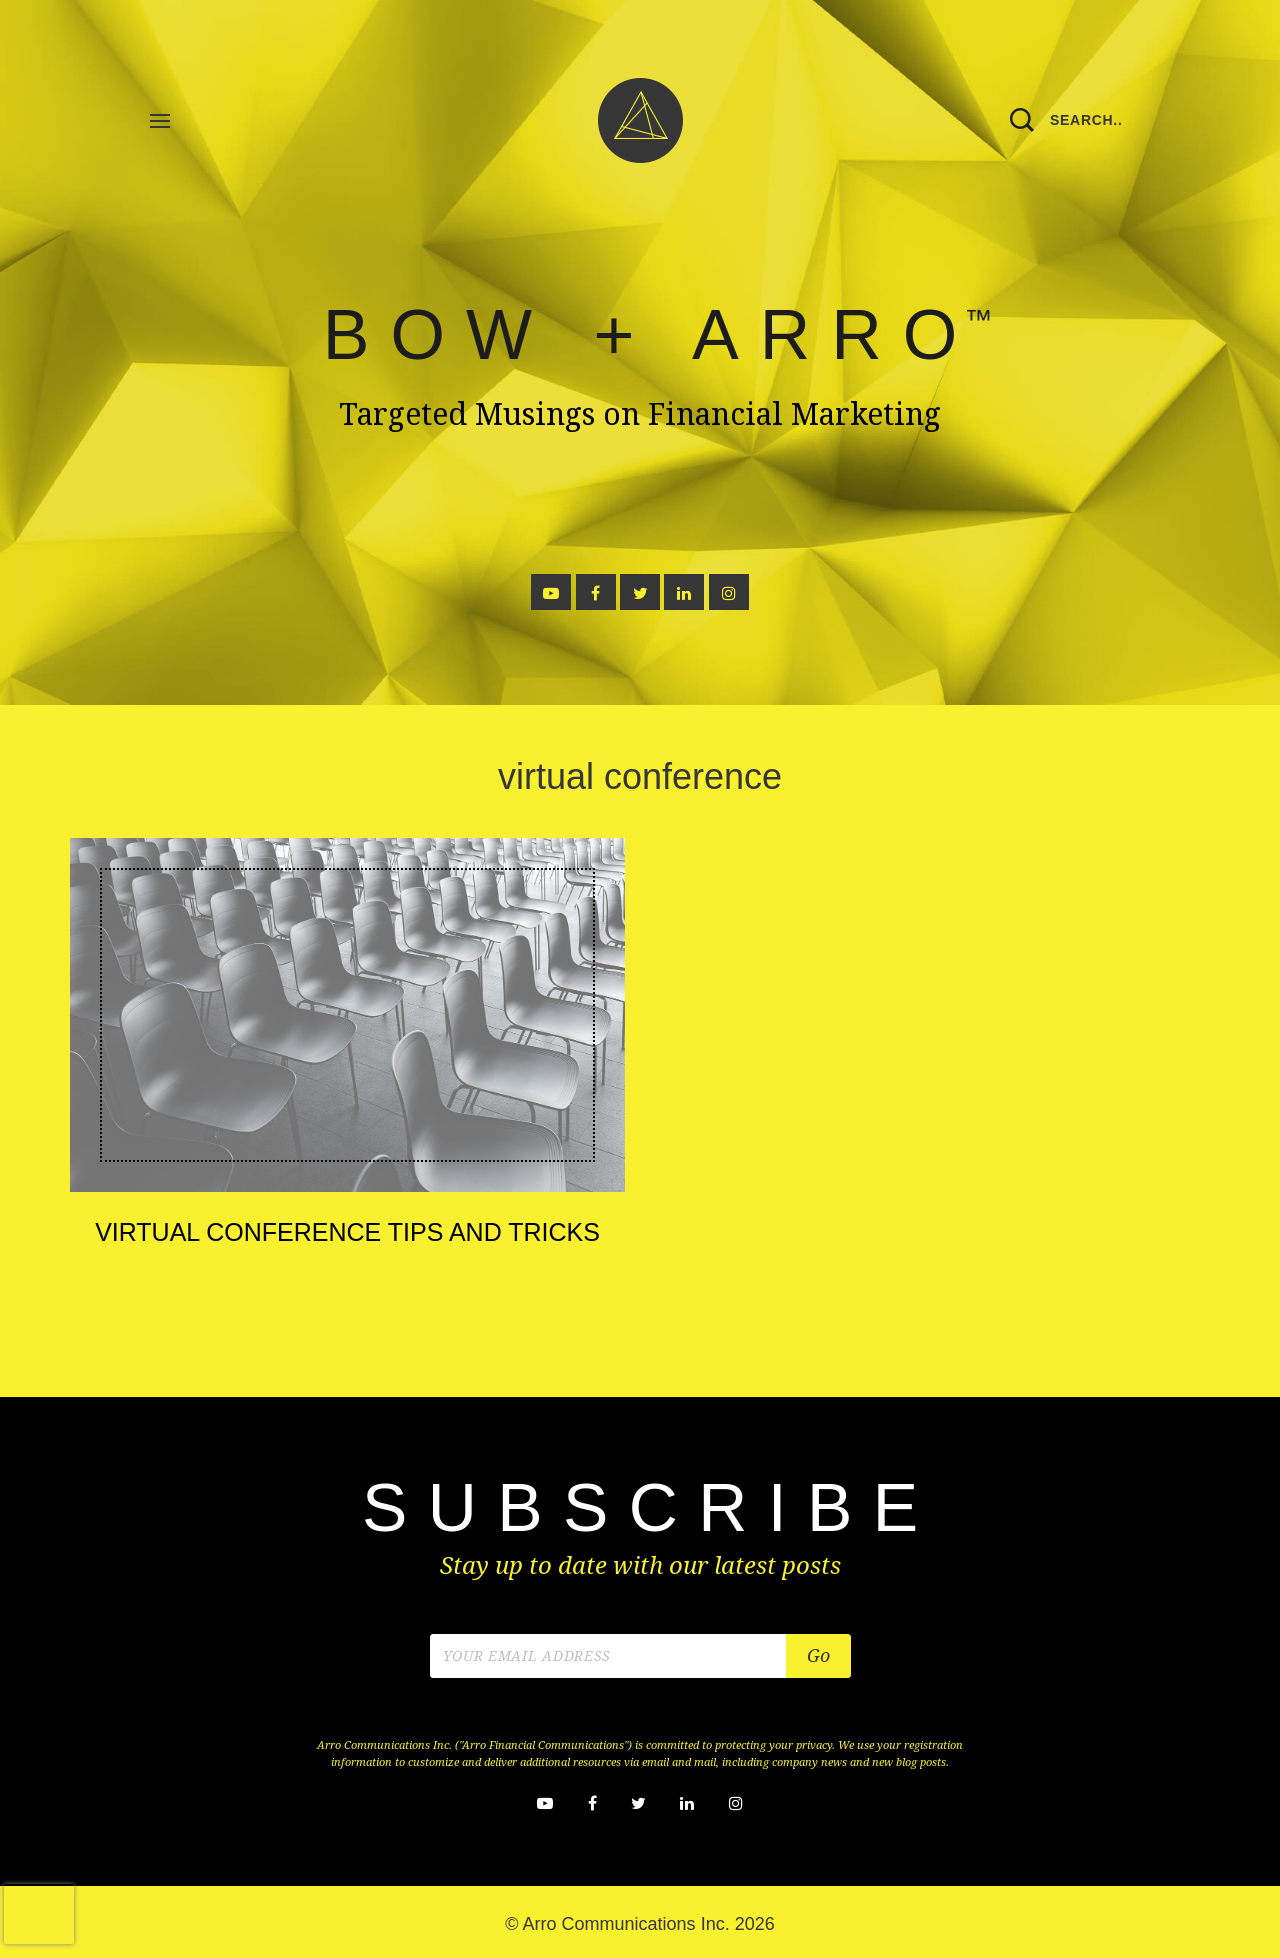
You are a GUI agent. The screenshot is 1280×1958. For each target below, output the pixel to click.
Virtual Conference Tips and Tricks (347, 1232)
